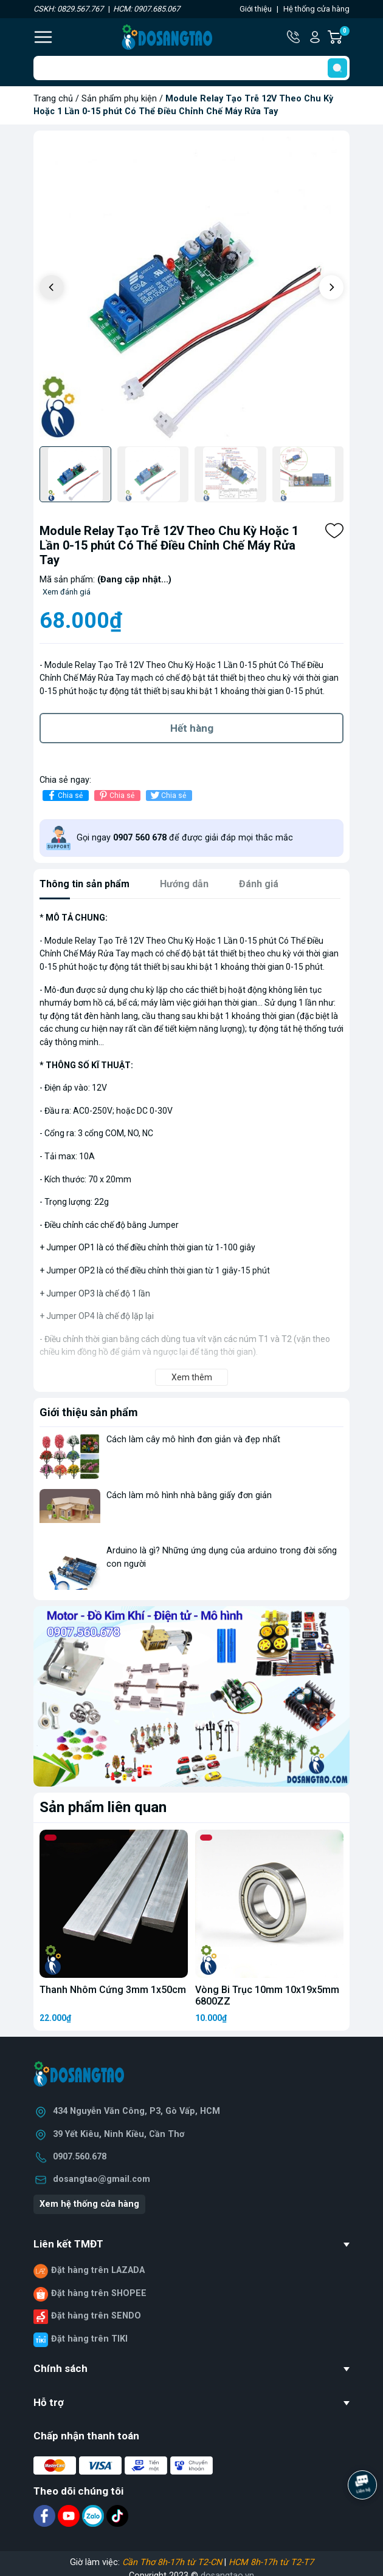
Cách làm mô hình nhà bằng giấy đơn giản (189, 1495)
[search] (337, 68)
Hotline (294, 37)
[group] (191, 288)
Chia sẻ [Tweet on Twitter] (167, 795)
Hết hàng (191, 728)
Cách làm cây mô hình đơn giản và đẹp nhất (193, 1439)
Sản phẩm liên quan (103, 1807)
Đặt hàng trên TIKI (89, 2339)
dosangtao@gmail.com (101, 2179)
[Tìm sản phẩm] (191, 68)
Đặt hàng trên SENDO (96, 2316)
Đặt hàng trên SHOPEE (99, 2293)
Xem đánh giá (67, 591)
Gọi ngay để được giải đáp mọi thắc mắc (185, 838)
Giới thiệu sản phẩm (89, 1412)
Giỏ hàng (344, 37)
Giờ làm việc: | (192, 2562)
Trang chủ (53, 99)
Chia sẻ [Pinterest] (115, 795)
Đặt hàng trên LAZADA (98, 2270)
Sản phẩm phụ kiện (119, 99)
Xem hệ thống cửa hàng (89, 2204)
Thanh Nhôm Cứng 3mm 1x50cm (113, 1989)
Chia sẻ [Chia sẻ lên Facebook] (64, 795)
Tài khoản (315, 37)
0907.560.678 (79, 2157)
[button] (331, 287)
